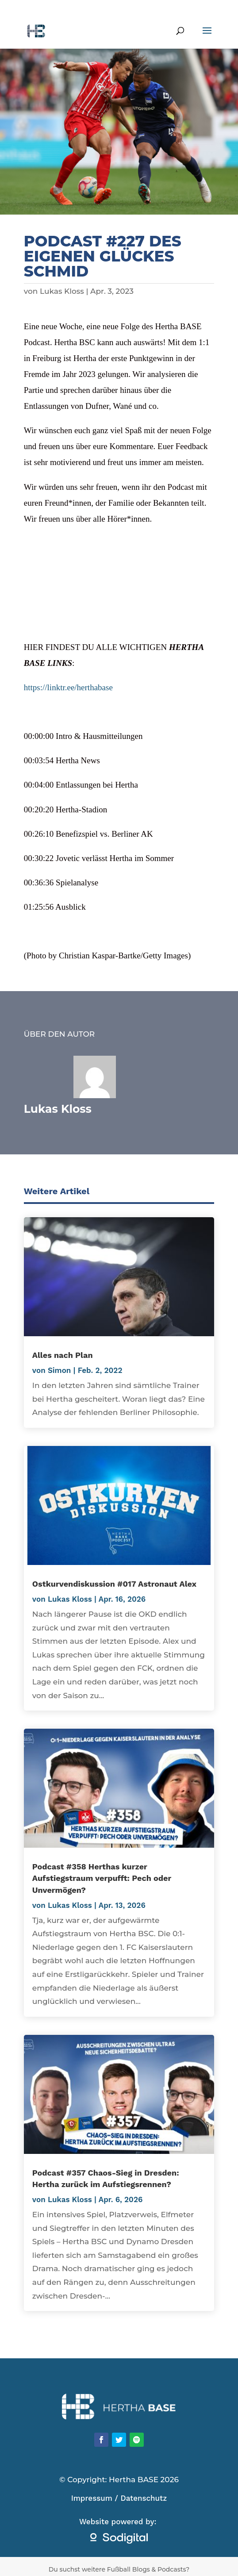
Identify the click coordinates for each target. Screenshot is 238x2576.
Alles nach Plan (62, 1355)
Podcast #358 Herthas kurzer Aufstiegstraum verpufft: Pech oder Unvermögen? (101, 1878)
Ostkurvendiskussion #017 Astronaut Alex (114, 1583)
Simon (59, 1370)
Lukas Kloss (62, 291)
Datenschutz (143, 2498)
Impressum (91, 2498)
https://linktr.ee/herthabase (68, 687)
